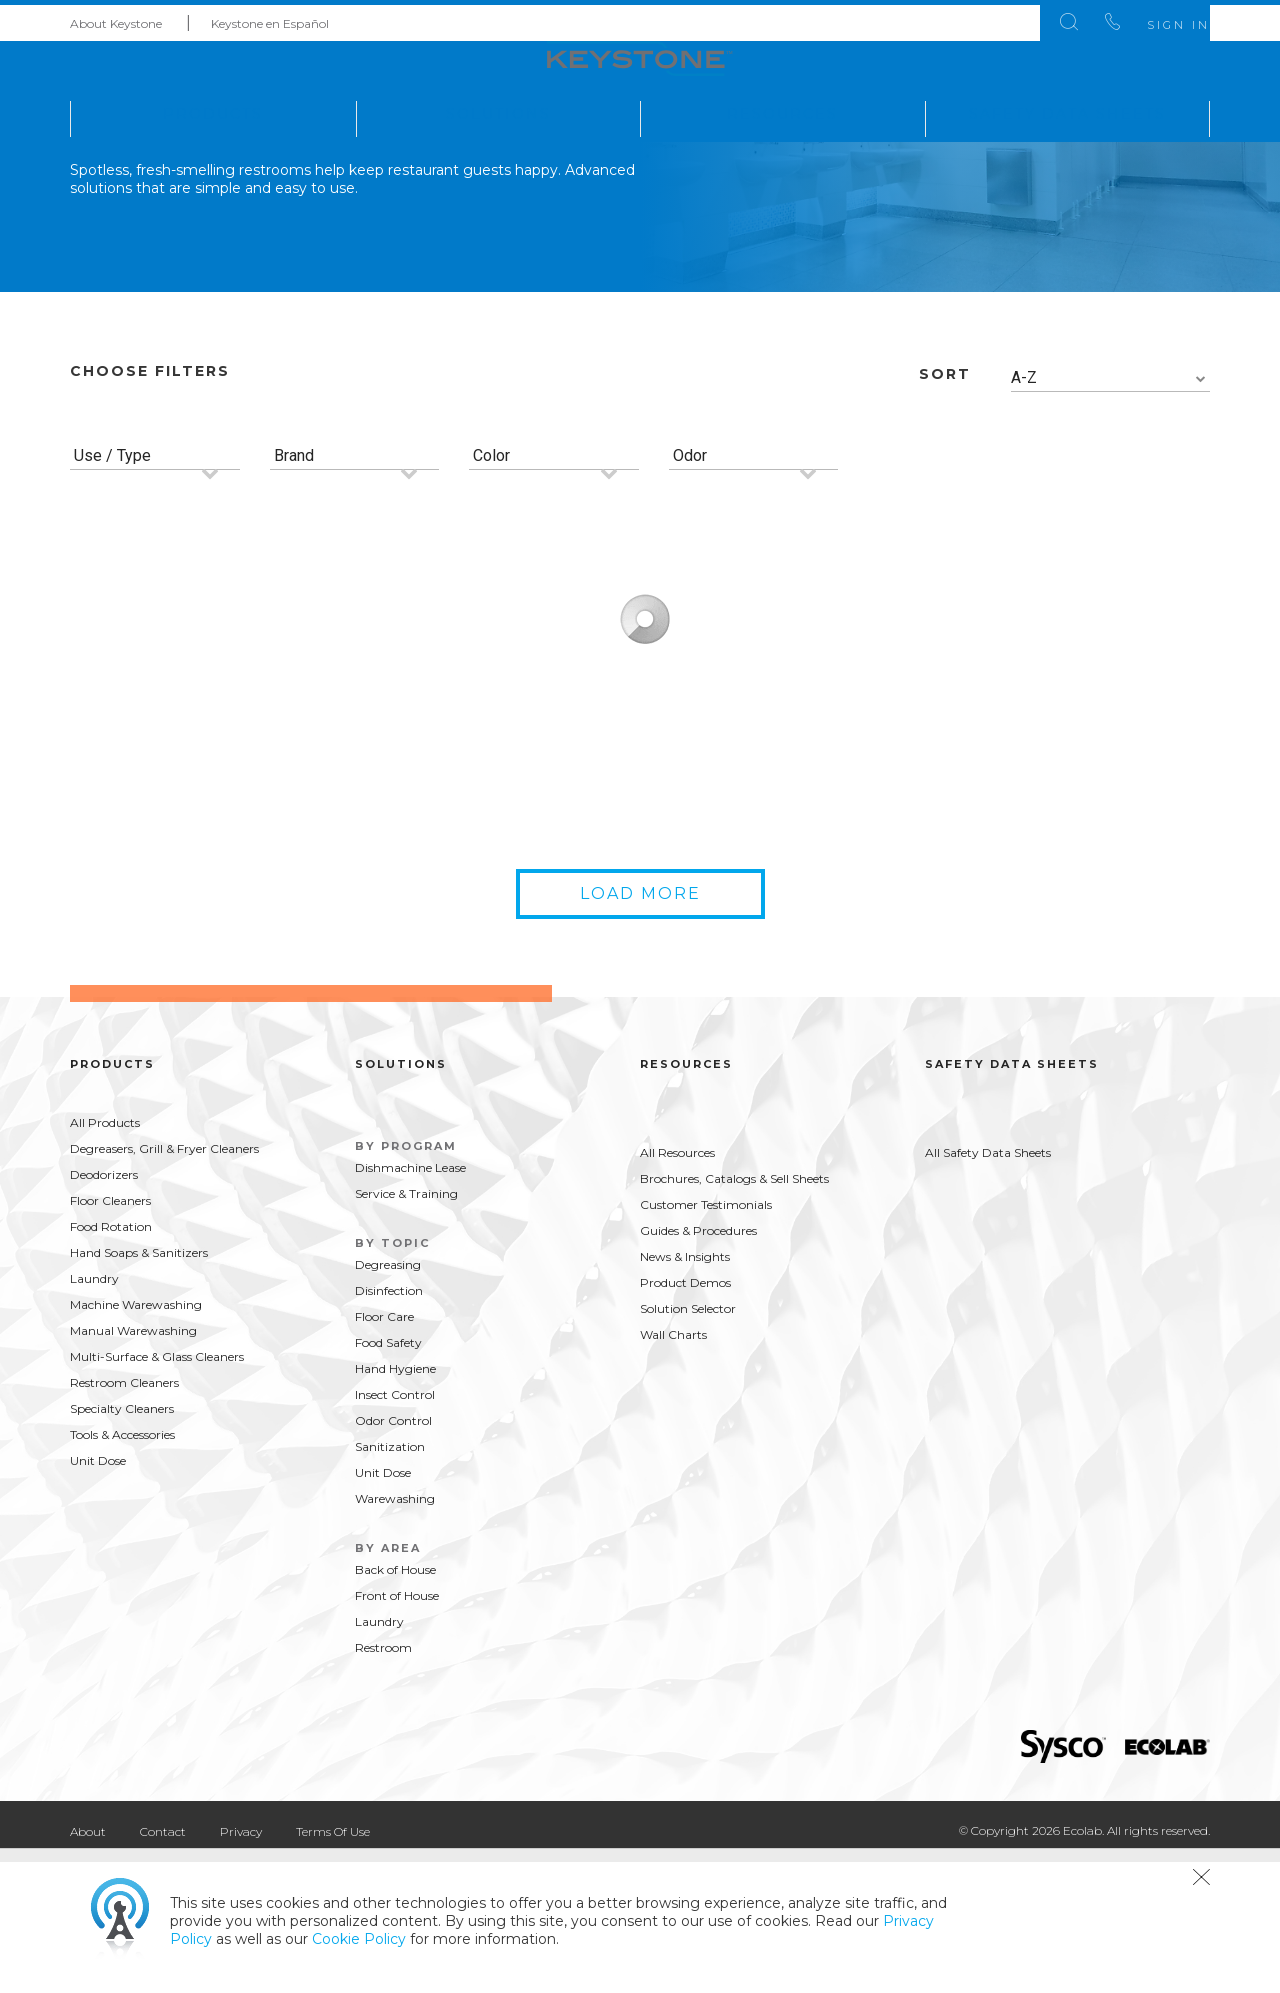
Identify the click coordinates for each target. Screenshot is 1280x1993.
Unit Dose (98, 1591)
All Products (105, 1253)
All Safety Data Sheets (988, 1283)
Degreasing (388, 1395)
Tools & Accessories (122, 1565)
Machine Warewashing (136, 1435)
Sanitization (390, 1577)
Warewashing (395, 1629)
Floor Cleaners (110, 1331)
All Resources (677, 1283)
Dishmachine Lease (410, 1298)
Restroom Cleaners (124, 1513)
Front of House (397, 1726)
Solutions (498, 109)
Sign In (1148, 20)
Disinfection (389, 1421)
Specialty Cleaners (122, 1539)
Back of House (395, 1700)
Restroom (383, 1778)
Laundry (94, 1409)
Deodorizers (104, 1305)
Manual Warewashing (133, 1461)
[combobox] (1111, 509)
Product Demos (685, 1413)
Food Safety (388, 1473)
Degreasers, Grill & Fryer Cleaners (164, 1279)
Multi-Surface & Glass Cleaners (157, 1487)
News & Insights (685, 1387)
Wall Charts (673, 1465)
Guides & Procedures (698, 1361)
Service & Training (406, 1324)
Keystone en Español (270, 18)
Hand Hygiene (395, 1499)
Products (213, 109)
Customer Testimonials (706, 1335)
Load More (640, 1024)
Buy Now (282, 934)
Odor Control (393, 1551)
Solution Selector (688, 1439)
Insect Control (395, 1525)
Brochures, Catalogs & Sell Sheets (734, 1309)
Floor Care (384, 1447)
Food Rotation (111, 1357)
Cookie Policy (359, 1939)
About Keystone (116, 18)
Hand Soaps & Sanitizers (139, 1383)
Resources (782, 109)
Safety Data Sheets (1067, 109)
